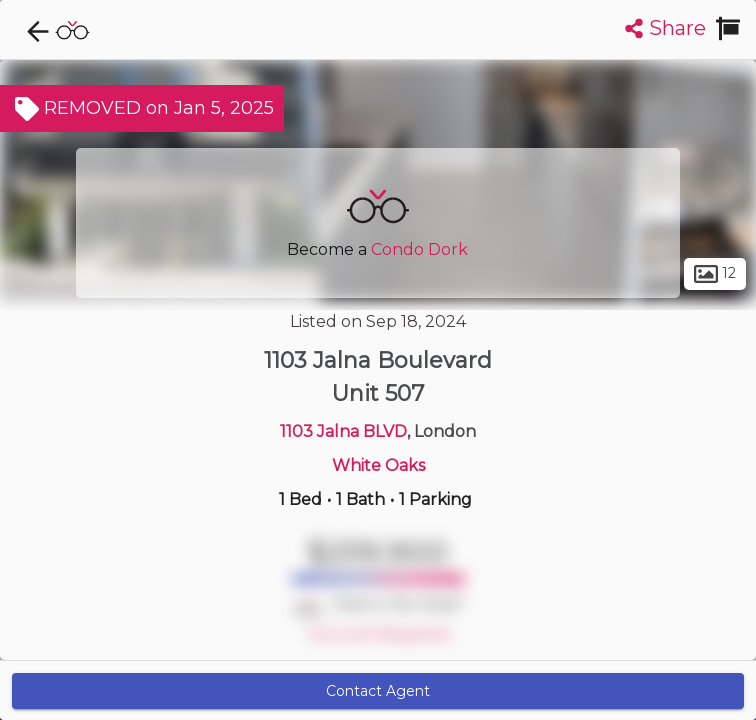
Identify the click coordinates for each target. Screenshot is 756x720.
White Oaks (378, 465)
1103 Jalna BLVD (343, 431)
